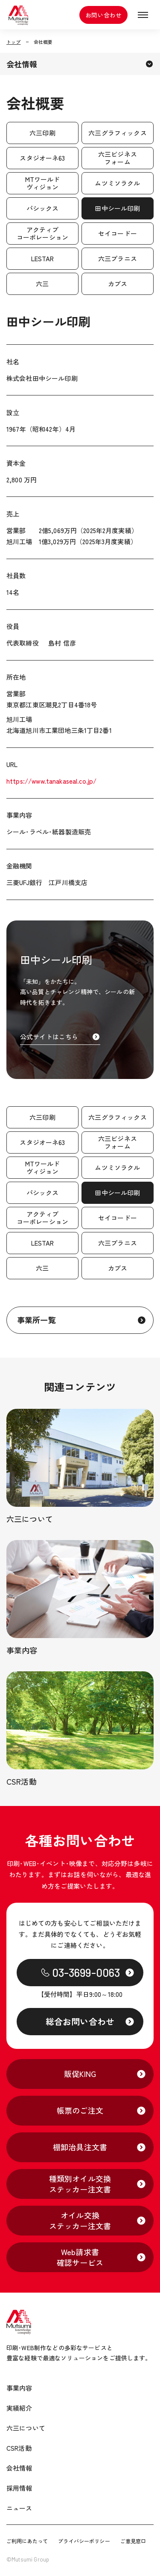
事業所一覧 (36, 1319)
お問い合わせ (103, 15)
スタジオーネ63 (42, 157)
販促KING (80, 2073)
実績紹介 (19, 2407)
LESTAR (42, 258)
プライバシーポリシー (84, 2540)
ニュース (19, 2508)
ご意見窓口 (133, 2540)
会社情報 (22, 63)
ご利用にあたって (27, 2540)
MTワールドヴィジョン (42, 183)
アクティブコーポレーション (42, 233)
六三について (25, 2427)
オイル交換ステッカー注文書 (80, 2220)
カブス (117, 283)
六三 (42, 283)
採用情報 (19, 2488)
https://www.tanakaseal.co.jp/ (51, 780)
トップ (13, 41)
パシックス (42, 208)
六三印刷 (42, 132)
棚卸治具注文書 (80, 2146)
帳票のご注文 (80, 2110)
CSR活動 (19, 2447)
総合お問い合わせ (80, 2021)
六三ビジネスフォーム (117, 158)
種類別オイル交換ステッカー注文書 (80, 2184)
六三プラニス (117, 258)
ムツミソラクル (117, 183)
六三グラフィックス (117, 132)
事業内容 (19, 2387)
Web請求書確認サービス (80, 2257)
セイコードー (117, 233)
